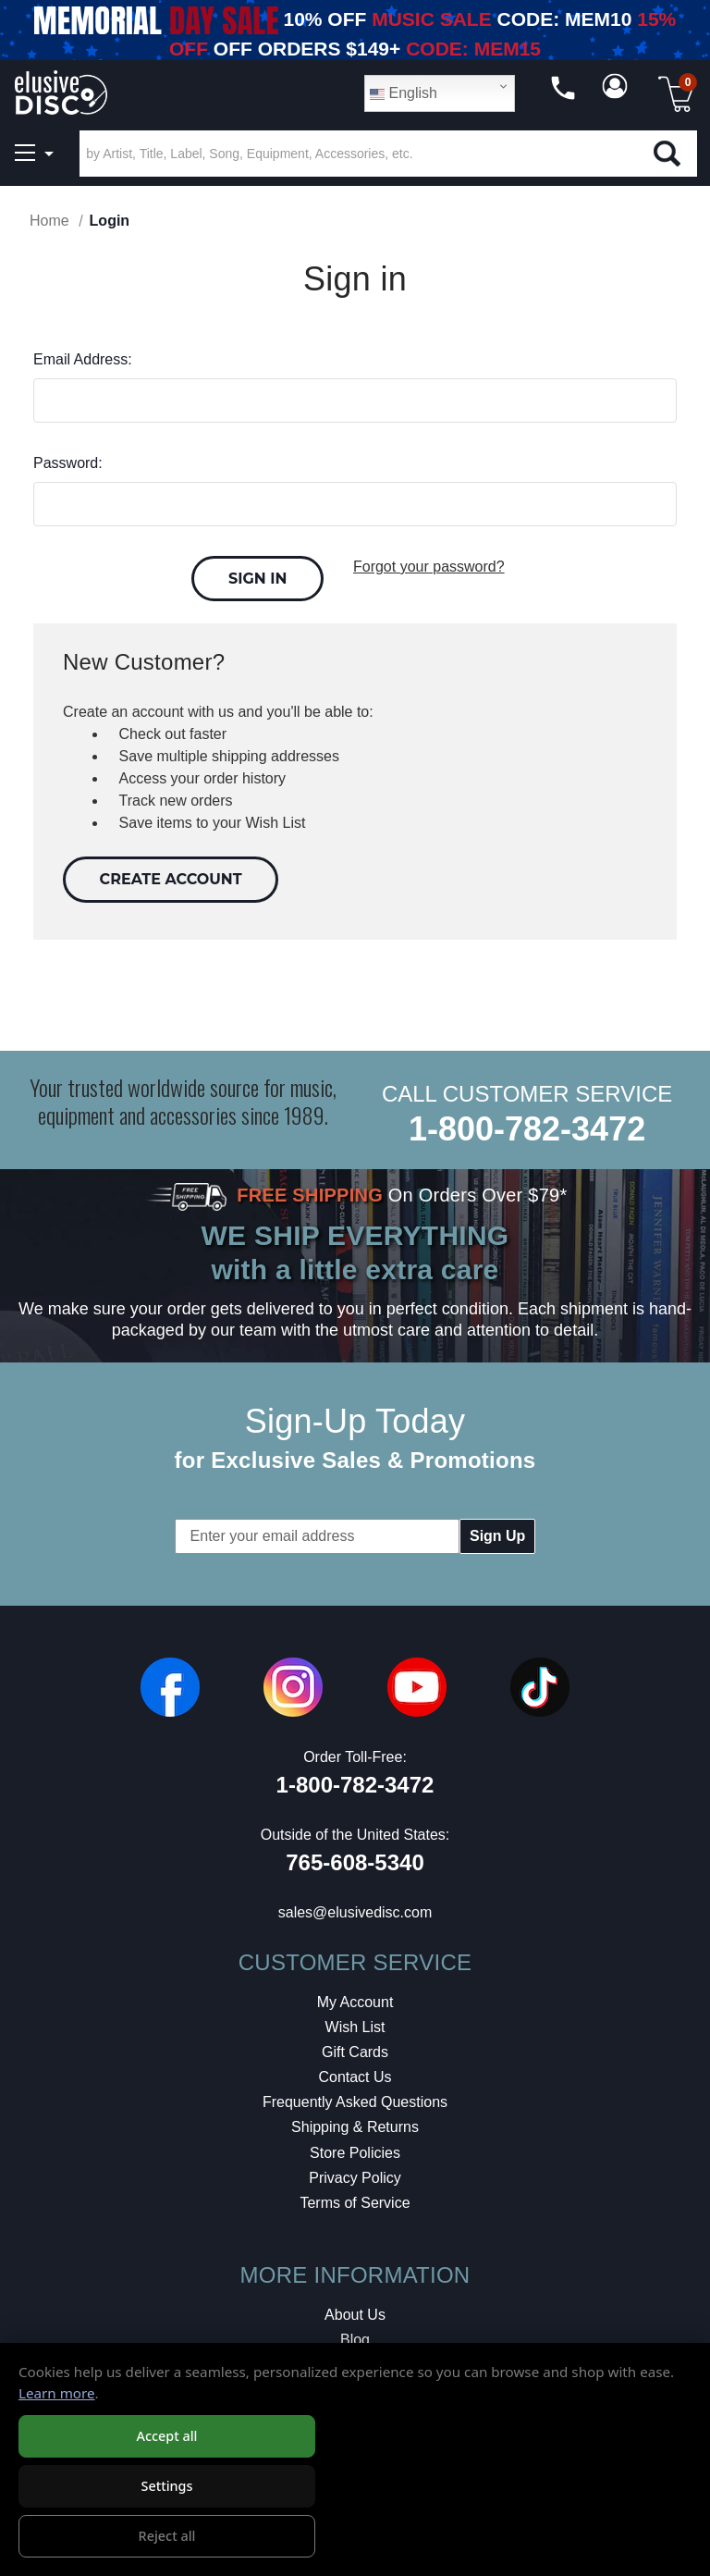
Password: (68, 463)
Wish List (355, 2027)
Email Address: (82, 359)
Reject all (167, 2536)
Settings (166, 2487)
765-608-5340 (354, 1862)
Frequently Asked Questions (355, 2102)
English (403, 93)
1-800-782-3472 (527, 1129)
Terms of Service (355, 2203)
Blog (355, 2340)
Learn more (56, 2394)
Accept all (166, 2437)
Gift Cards (355, 2052)
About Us (355, 2315)
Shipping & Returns (355, 2127)
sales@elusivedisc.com (355, 1912)
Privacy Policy (355, 2178)
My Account (355, 2002)
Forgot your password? (429, 566)
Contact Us (354, 2077)
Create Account (171, 879)
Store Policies (355, 2153)
